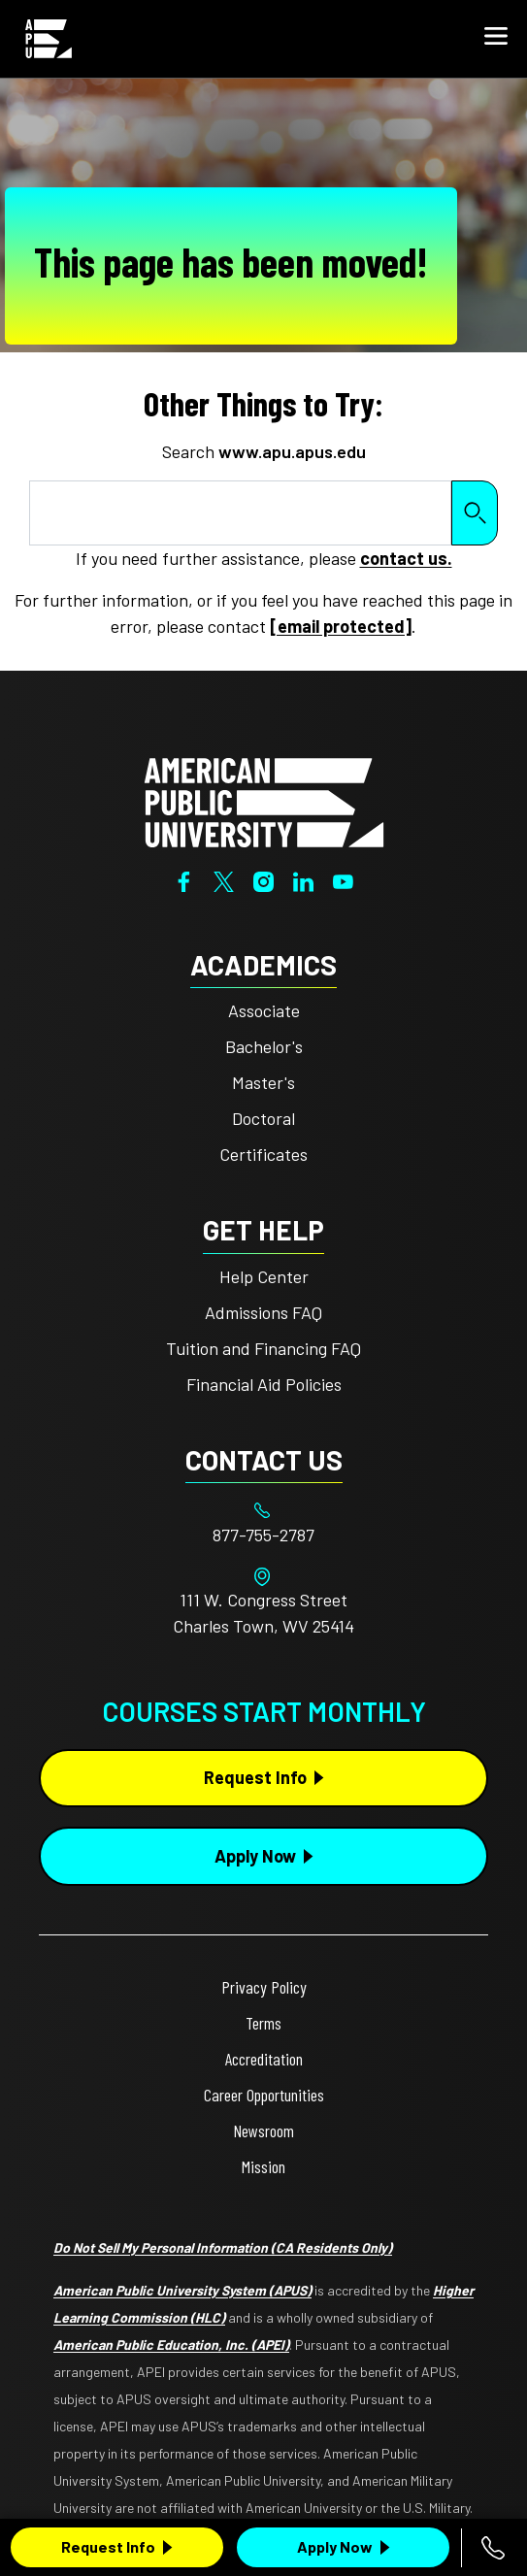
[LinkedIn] (303, 879)
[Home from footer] (264, 800)
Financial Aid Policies (264, 1384)
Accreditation (264, 2058)
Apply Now (335, 2546)
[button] (496, 38)
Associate (264, 1010)
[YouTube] (343, 879)
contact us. (406, 558)
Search (474, 512)
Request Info (108, 2546)
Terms (263, 2022)
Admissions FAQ (263, 1312)
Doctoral (263, 1118)
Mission (263, 2166)
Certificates (263, 1154)
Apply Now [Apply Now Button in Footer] (255, 1855)
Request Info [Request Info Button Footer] (255, 1777)
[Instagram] (263, 879)
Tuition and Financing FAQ (263, 1348)
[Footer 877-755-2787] (263, 1535)
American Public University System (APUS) (182, 2290)
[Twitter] (224, 879)
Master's (263, 1082)
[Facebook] (184, 879)
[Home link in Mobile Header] (48, 38)
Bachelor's (264, 1046)
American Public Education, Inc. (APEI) (171, 2344)
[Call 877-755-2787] (493, 2547)
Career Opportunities (264, 2094)
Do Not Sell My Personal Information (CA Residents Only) (222, 2247)
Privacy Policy (264, 1987)
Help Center (264, 1276)
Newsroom (263, 2130)
